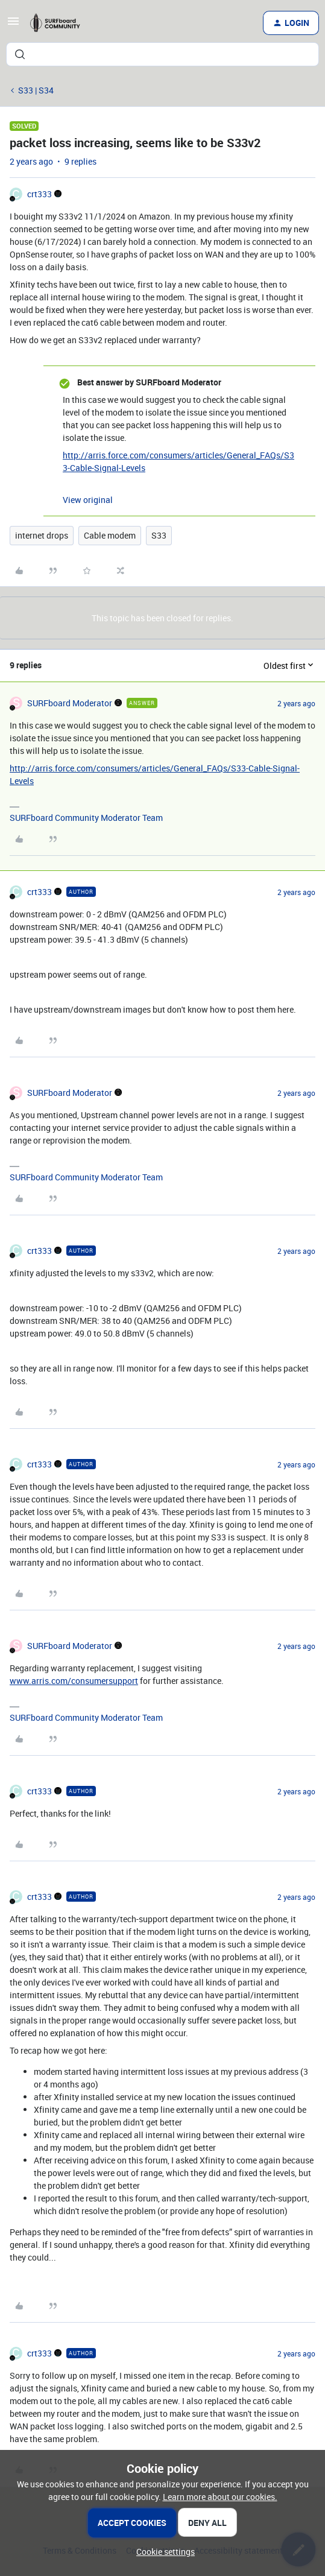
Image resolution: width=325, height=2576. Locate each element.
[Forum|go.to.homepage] (59, 23)
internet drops (41, 535)
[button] (13, 25)
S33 (158, 535)
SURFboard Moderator (69, 703)
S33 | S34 (36, 90)
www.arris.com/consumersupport (74, 1680)
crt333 (39, 194)
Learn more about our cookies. (220, 2496)
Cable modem (110, 535)
